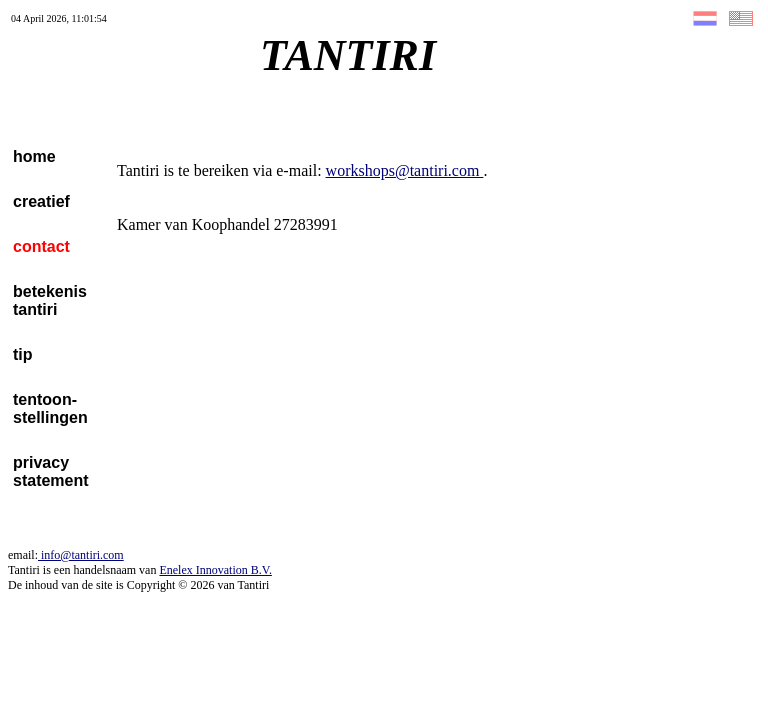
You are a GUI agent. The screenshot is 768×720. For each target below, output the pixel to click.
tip (23, 354)
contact (41, 246)
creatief (41, 201)
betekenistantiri (50, 300)
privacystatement (51, 471)
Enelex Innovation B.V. (215, 570)
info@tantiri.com (81, 555)
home (34, 156)
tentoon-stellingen (50, 408)
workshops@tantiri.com (405, 170)
